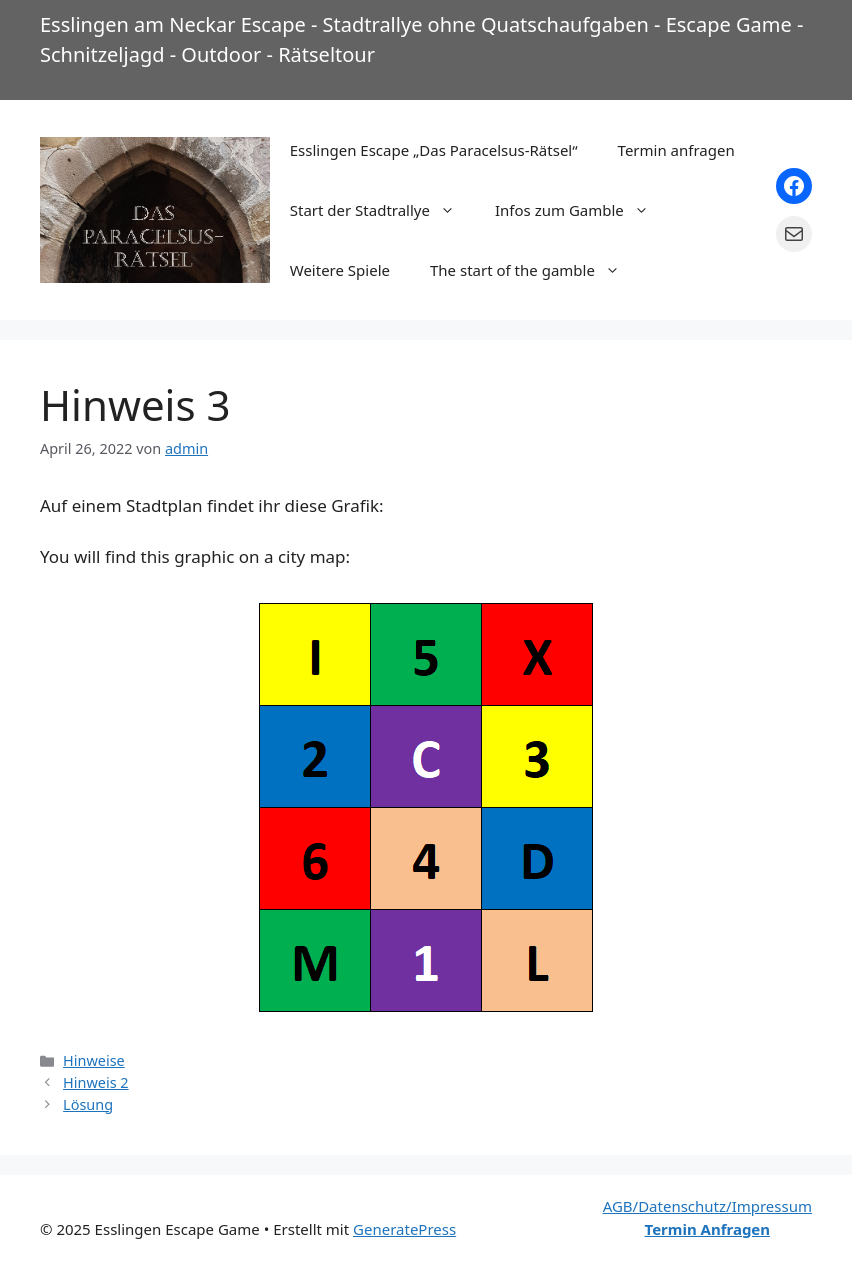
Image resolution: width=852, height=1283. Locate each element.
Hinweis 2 (96, 1082)
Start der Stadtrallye (382, 210)
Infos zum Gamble (582, 210)
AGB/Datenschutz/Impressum (707, 1206)
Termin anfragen (676, 150)
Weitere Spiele (340, 270)
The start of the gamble (535, 270)
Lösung (88, 1104)
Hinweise (94, 1060)
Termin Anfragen (708, 1229)
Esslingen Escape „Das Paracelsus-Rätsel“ (434, 150)
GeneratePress (404, 1229)
